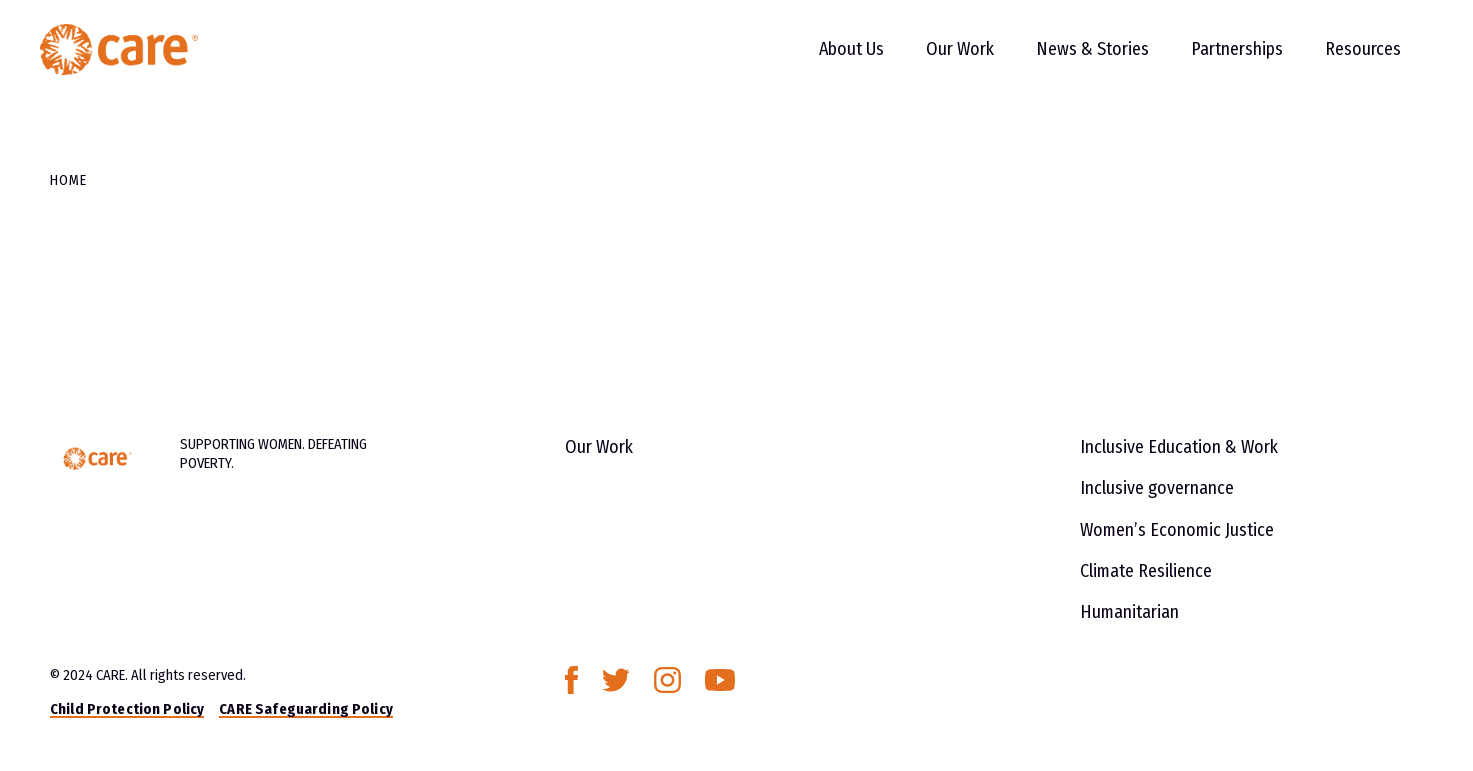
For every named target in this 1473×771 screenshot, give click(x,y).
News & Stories (1072, 59)
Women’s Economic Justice (1177, 530)
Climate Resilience (1146, 571)
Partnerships (1217, 59)
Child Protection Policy (127, 709)
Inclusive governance (1157, 488)
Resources (1343, 59)
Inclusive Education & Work (1179, 447)
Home (68, 180)
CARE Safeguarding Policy (305, 709)
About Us (831, 59)
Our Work (940, 59)
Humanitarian (1129, 612)
